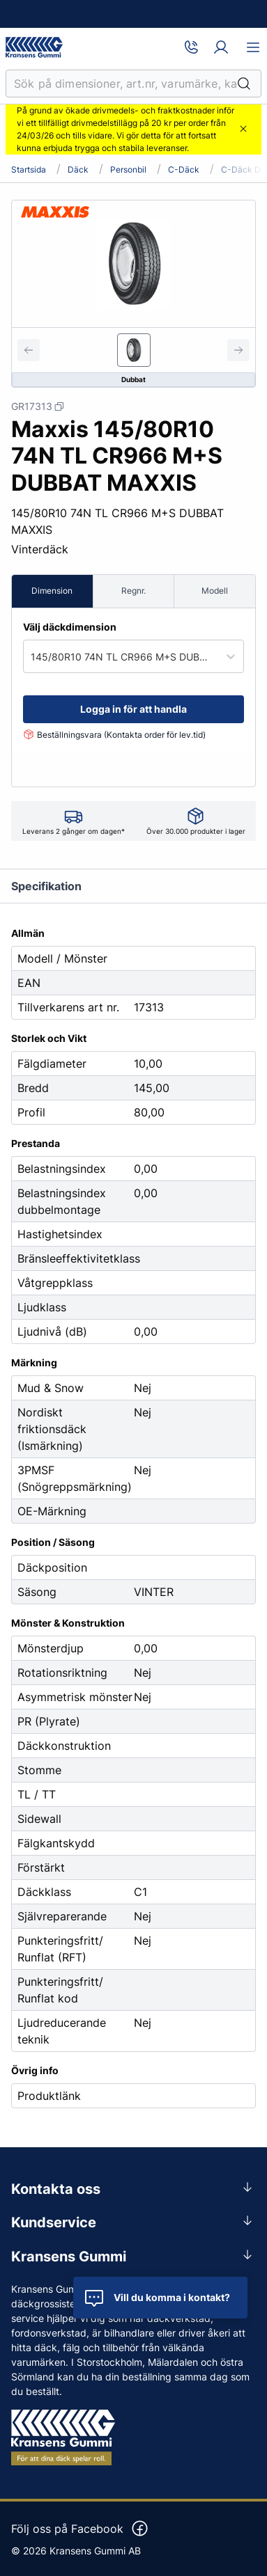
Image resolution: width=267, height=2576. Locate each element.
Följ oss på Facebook (80, 2529)
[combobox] (32, 656)
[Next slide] (238, 350)
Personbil (128, 170)
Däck (78, 170)
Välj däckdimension (69, 627)
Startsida (28, 170)
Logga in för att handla (133, 709)
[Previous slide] (28, 350)
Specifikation (46, 886)
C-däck (183, 170)
